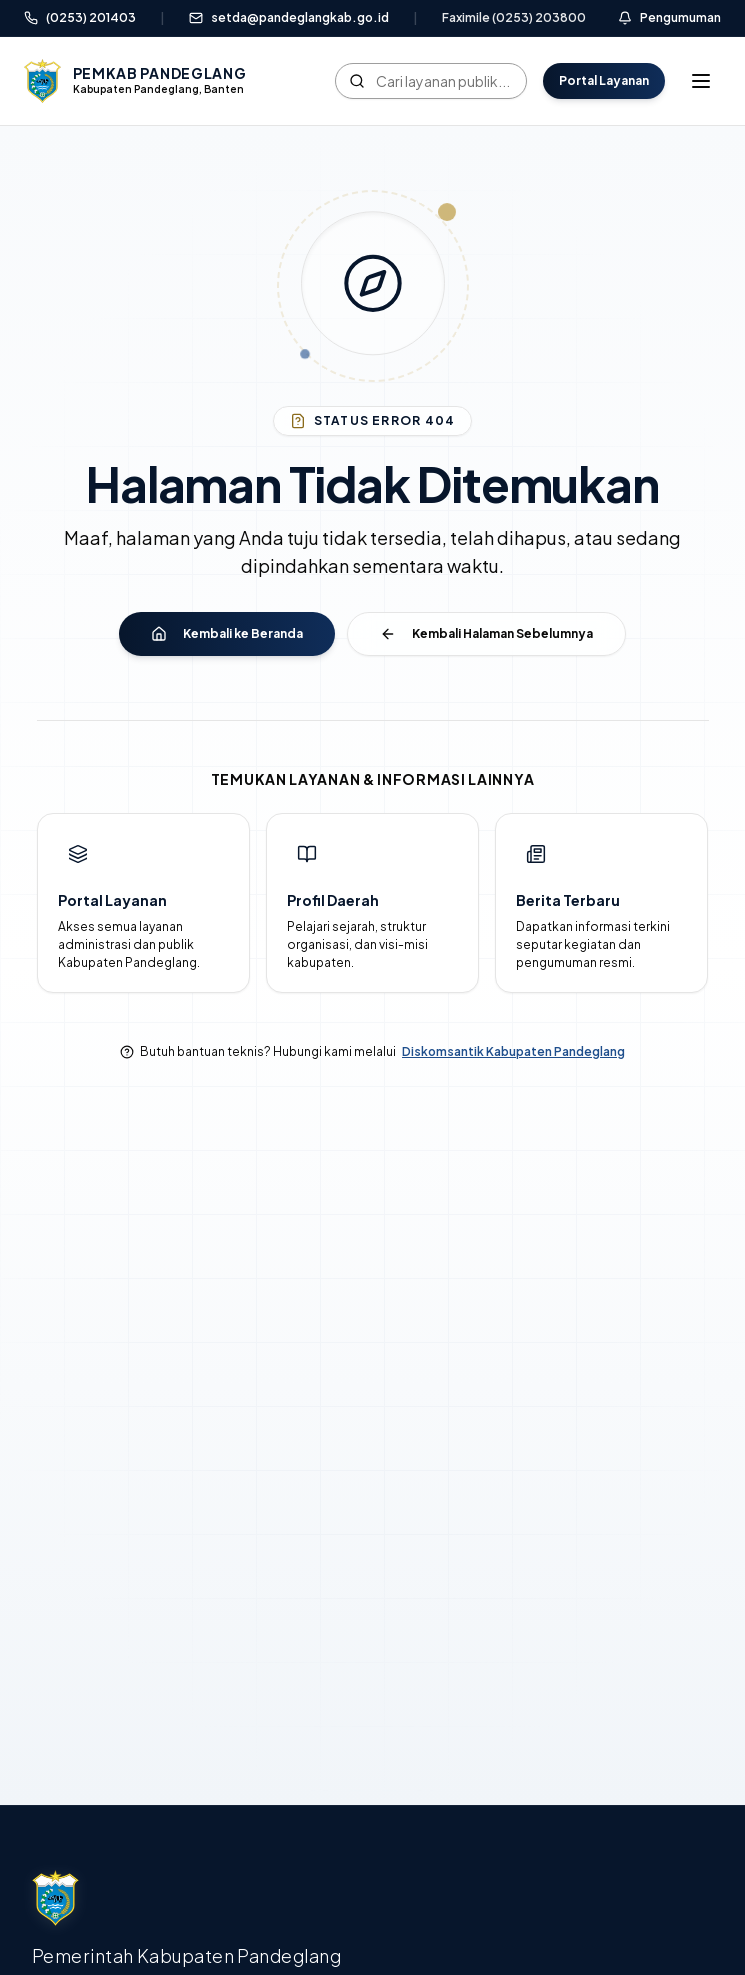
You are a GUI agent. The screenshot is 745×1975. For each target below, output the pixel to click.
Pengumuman (669, 17)
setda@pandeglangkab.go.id (289, 17)
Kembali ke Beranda (227, 634)
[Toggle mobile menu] (701, 81)
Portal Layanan (604, 80)
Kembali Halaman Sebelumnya (486, 634)
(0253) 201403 (80, 17)
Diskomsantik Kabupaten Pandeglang (513, 1051)
